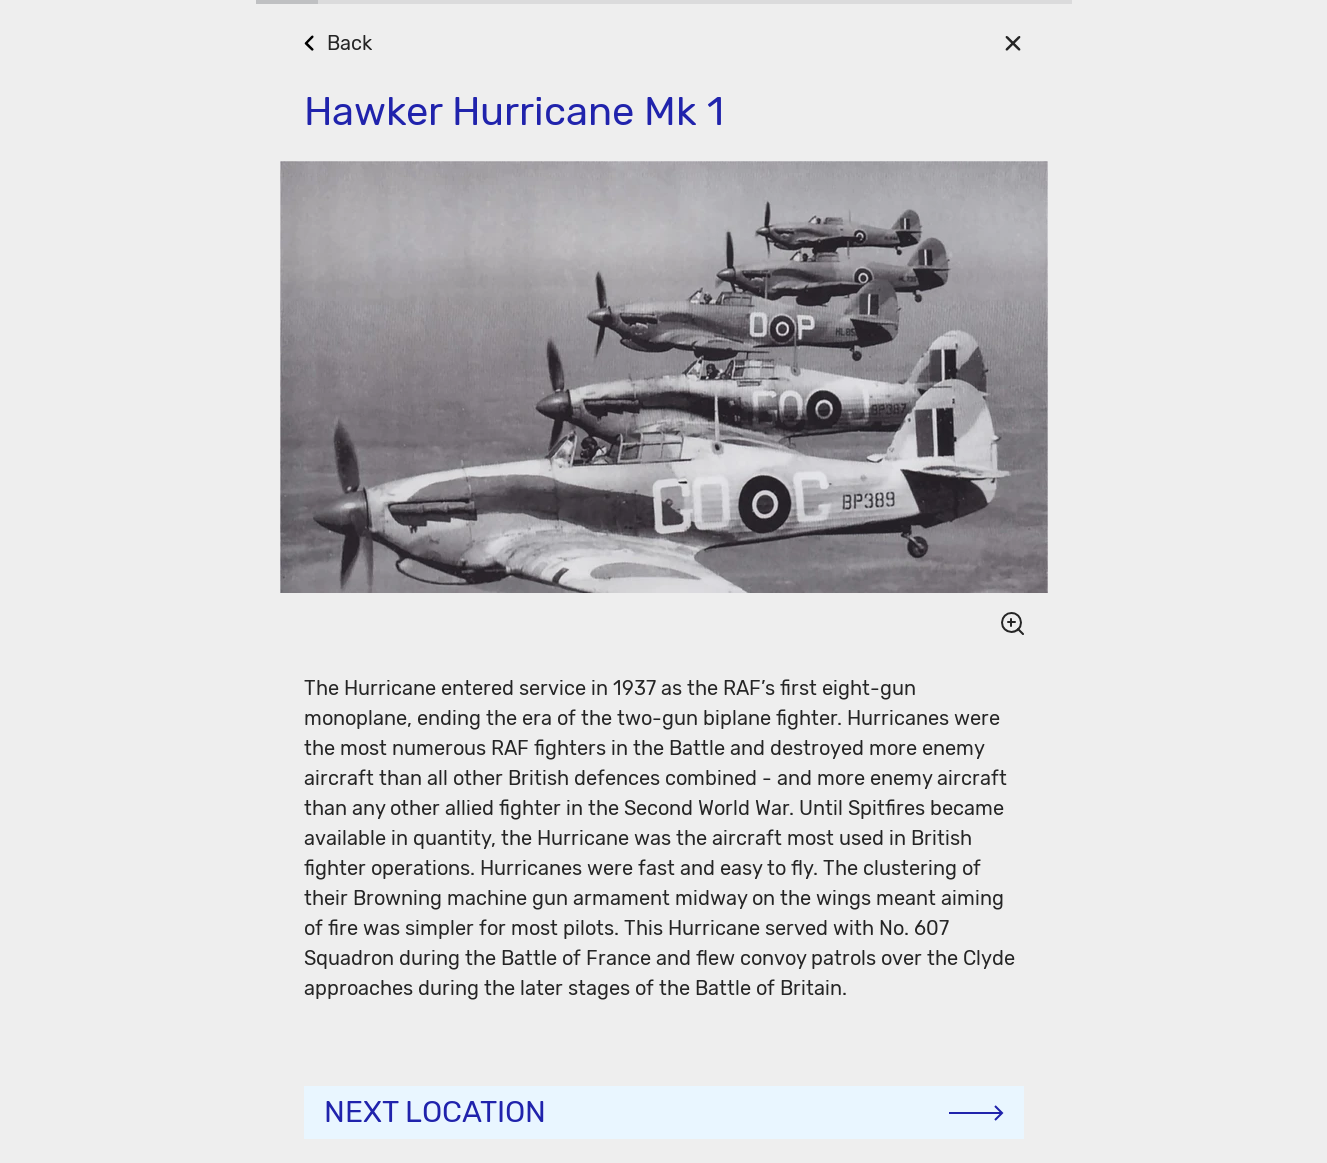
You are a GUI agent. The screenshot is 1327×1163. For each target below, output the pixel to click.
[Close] (1013, 42)
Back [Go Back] (349, 43)
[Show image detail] (1004, 623)
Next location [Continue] (435, 1112)
